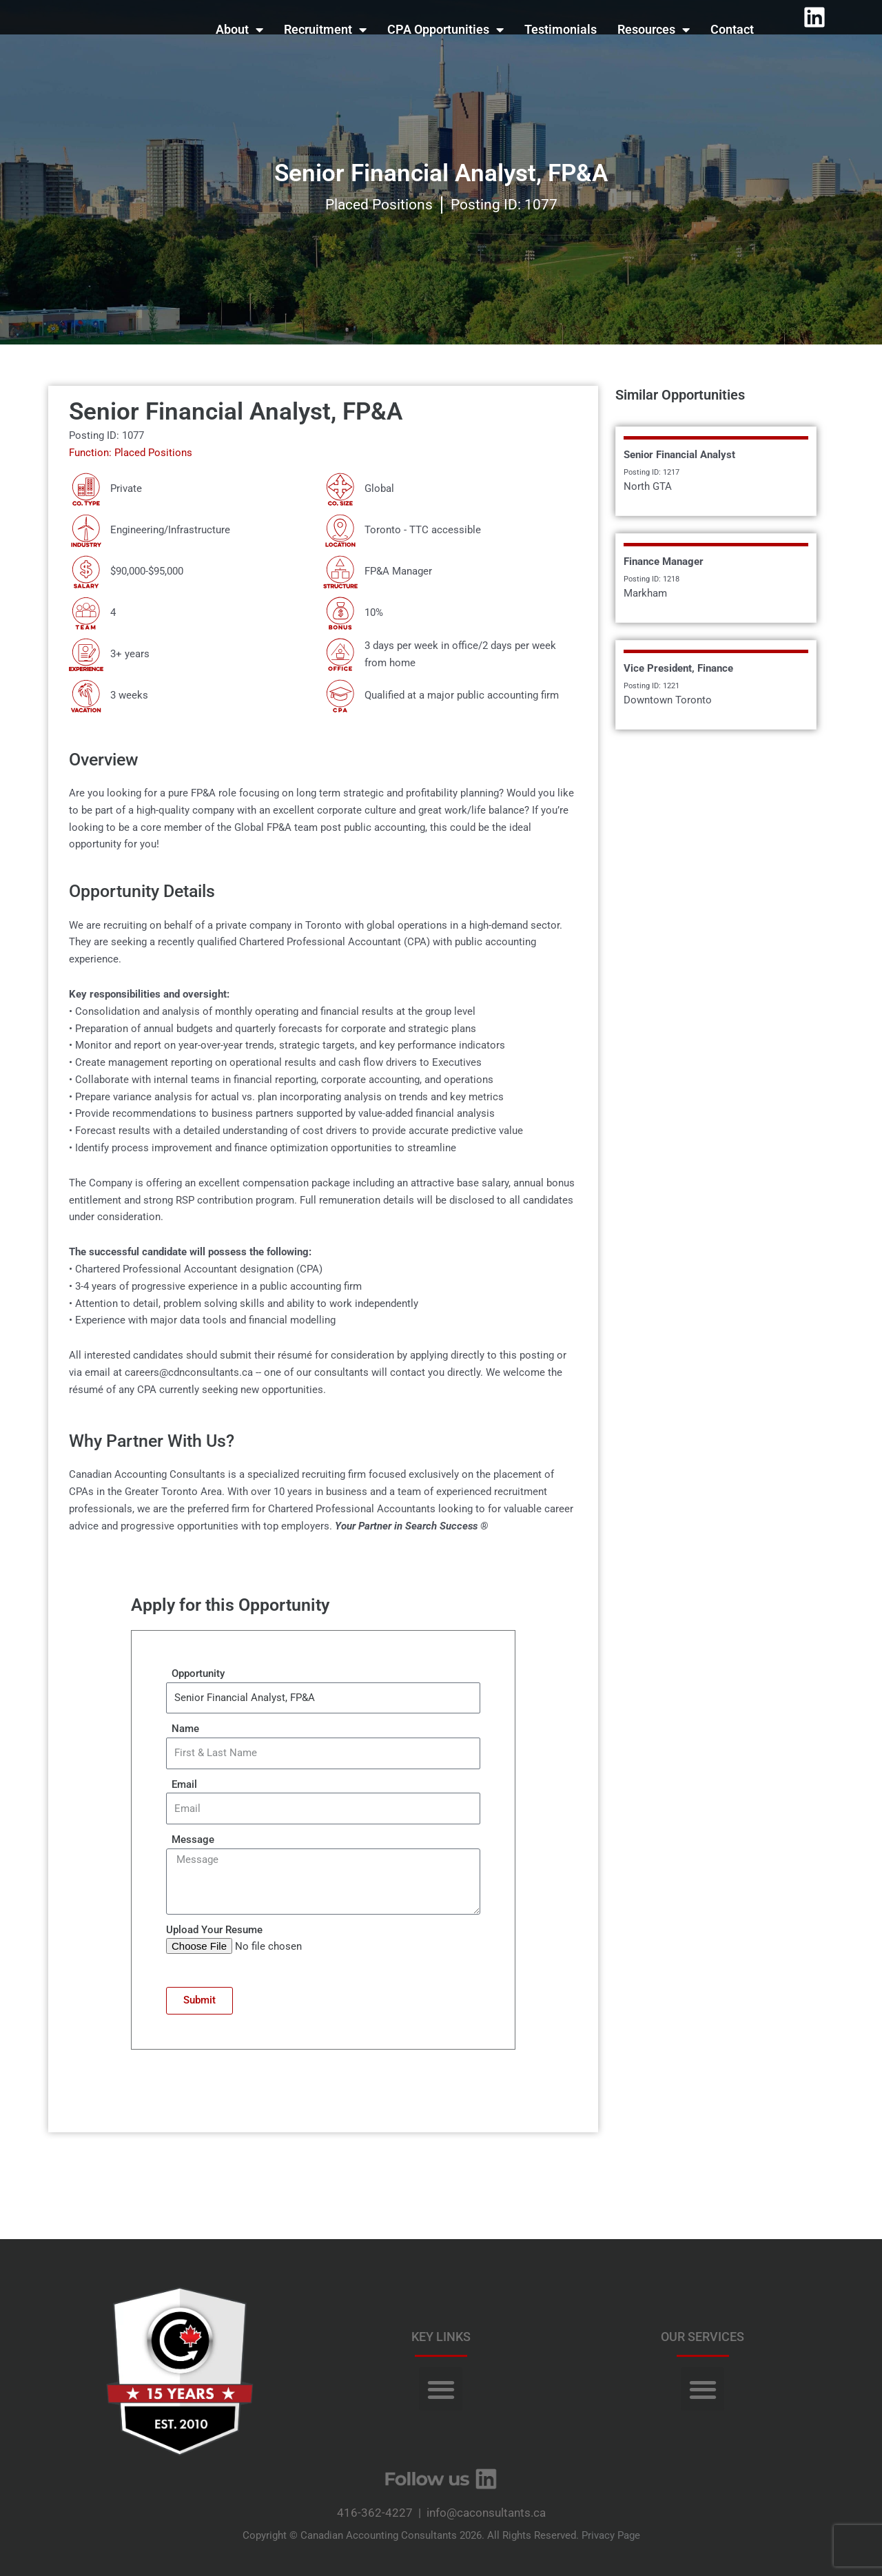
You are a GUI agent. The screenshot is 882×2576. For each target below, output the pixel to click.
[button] (440, 2389)
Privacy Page (611, 2535)
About (239, 30)
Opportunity (195, 1673)
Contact (732, 29)
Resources (653, 30)
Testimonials (560, 29)
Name (182, 1728)
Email (181, 1784)
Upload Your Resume (214, 1930)
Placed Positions (379, 204)
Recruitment (325, 30)
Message (190, 1839)
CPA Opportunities (445, 30)
